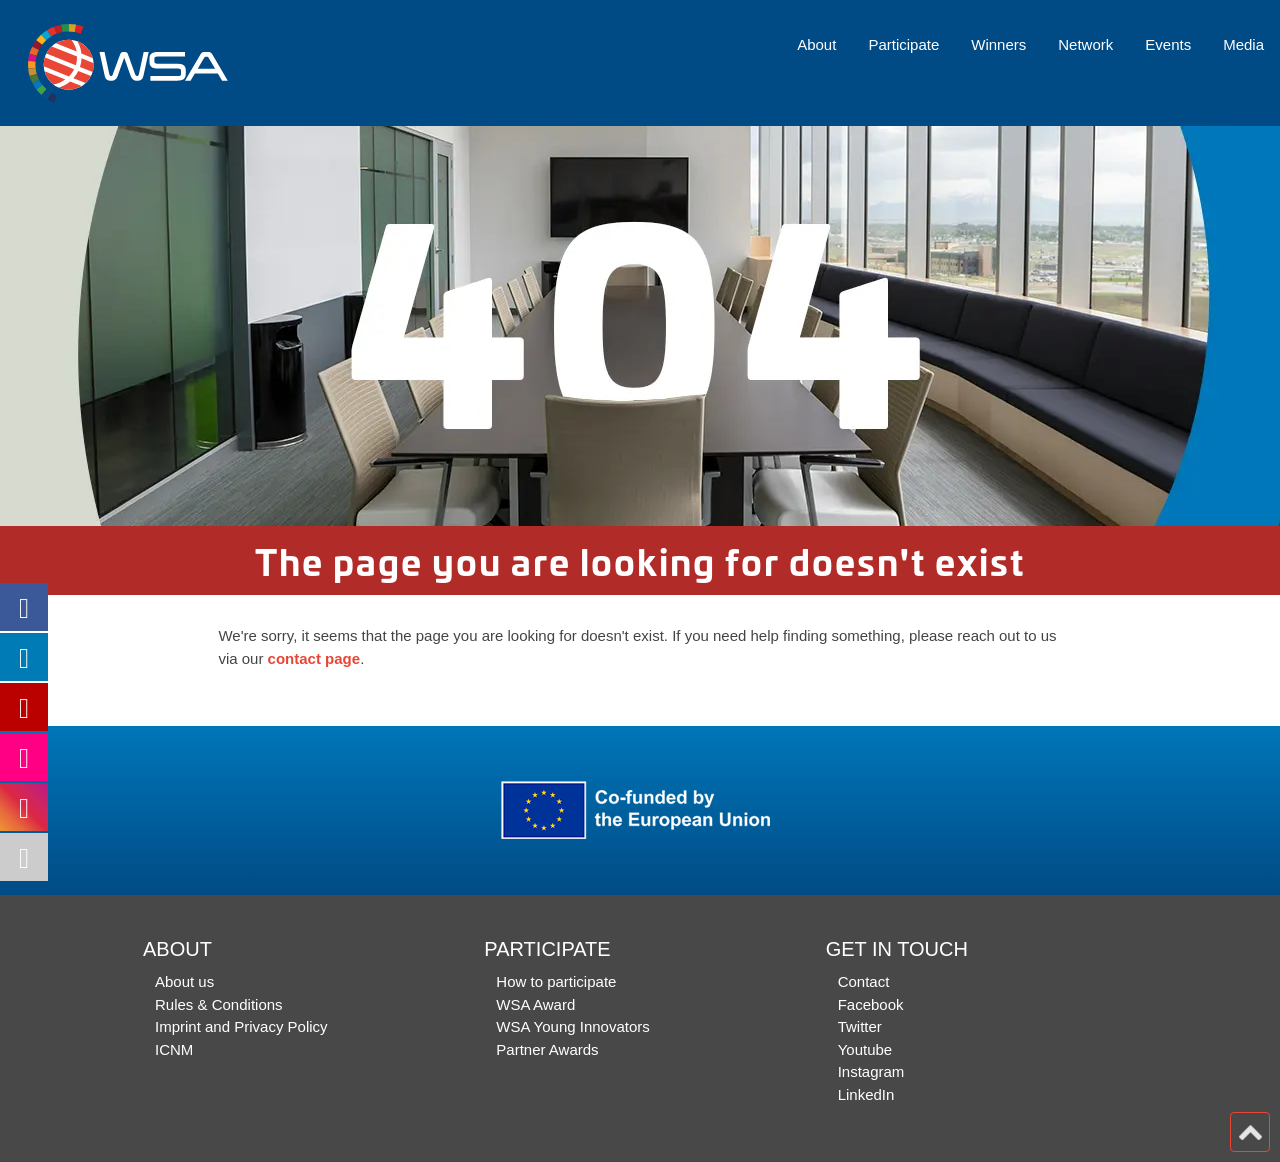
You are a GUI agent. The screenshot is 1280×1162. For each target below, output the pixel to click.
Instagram (871, 1071)
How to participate (556, 981)
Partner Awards (547, 1049)
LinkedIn (866, 1094)
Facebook (871, 1004)
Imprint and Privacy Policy (241, 1026)
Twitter (860, 1026)
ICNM (174, 1049)
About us (184, 981)
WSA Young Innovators (572, 1026)
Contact (864, 981)
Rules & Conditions (219, 1004)
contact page (314, 658)
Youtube (865, 1049)
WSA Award (535, 1004)
